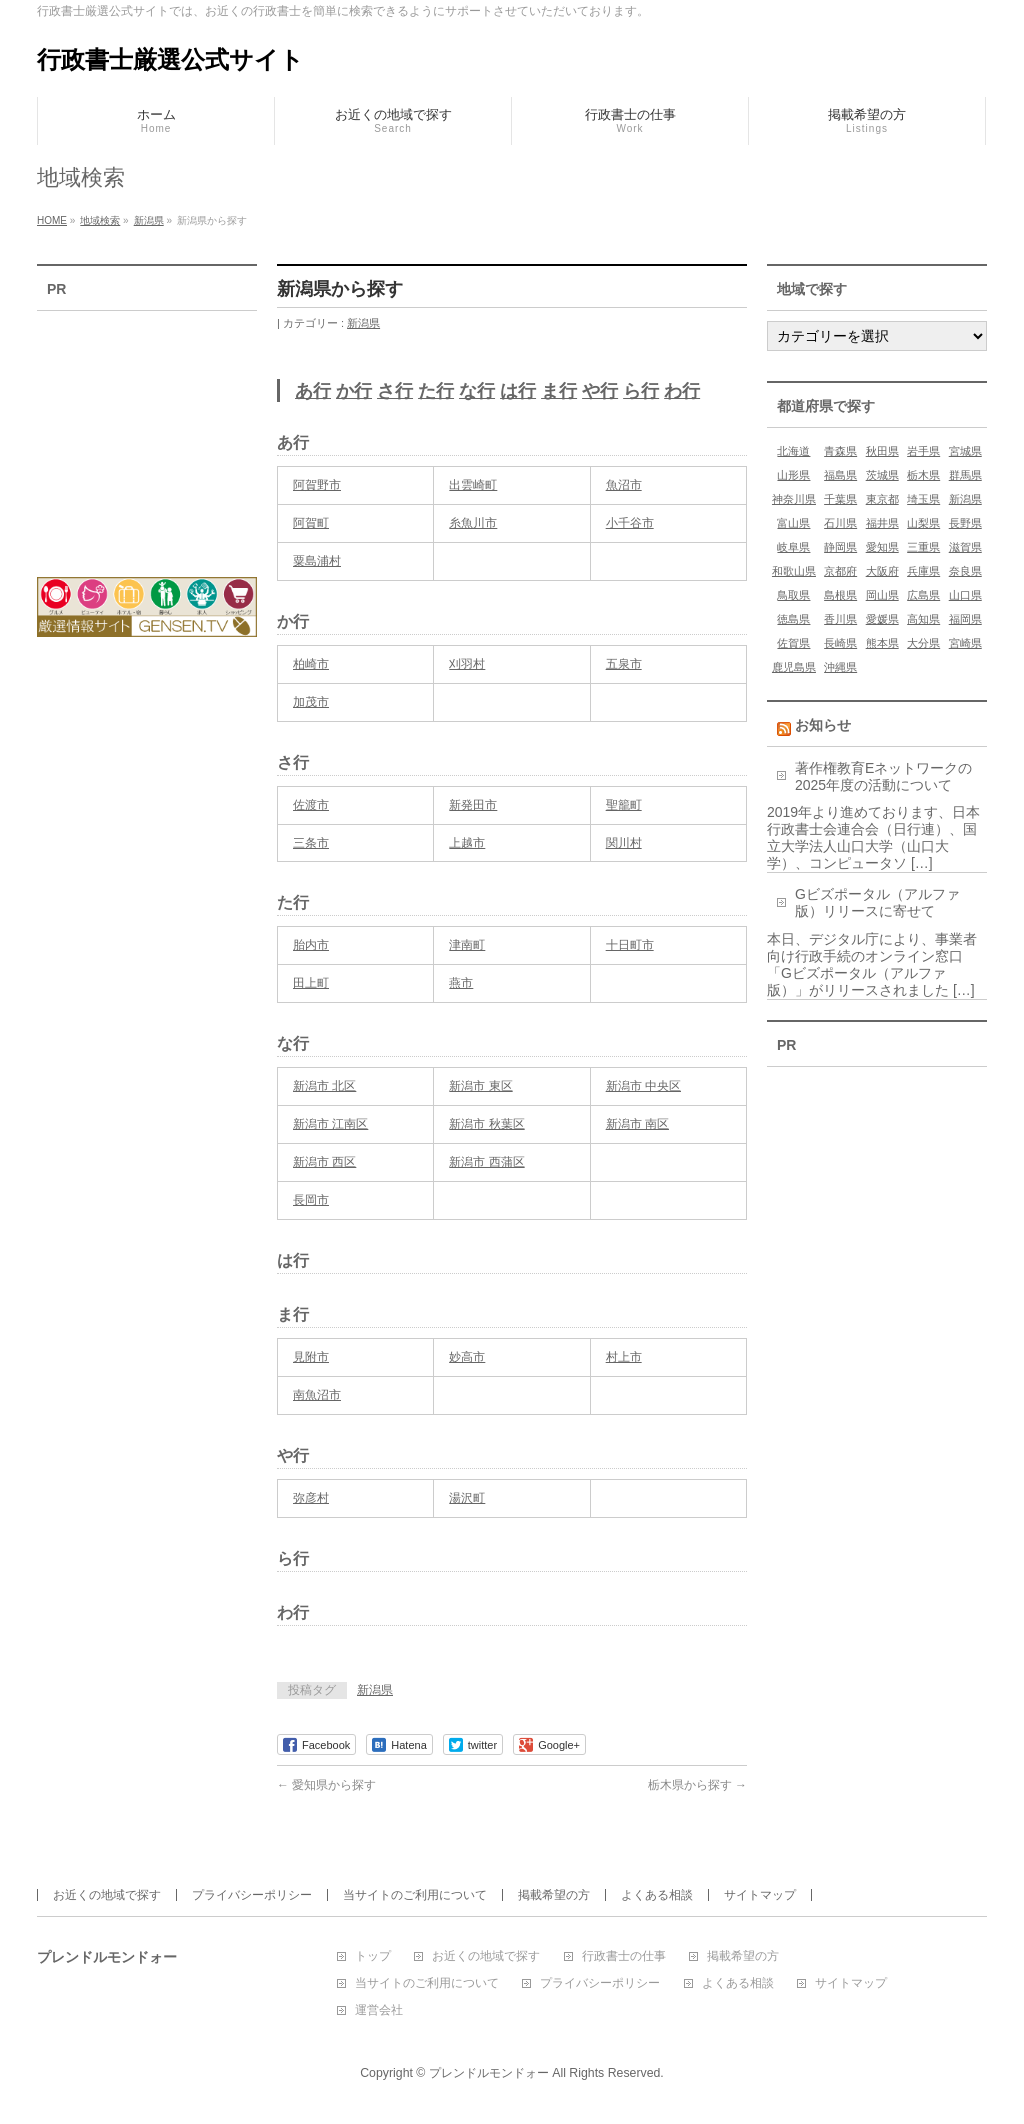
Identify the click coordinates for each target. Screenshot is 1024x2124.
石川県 (840, 523)
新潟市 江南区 (330, 1124)
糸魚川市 (473, 523)
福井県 (882, 523)
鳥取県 (793, 595)
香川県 (840, 619)
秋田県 (882, 451)
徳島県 (793, 619)
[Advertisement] (147, 431)
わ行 (682, 391)
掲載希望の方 (554, 1895)
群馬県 (965, 475)
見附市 (311, 1357)
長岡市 (311, 1200)
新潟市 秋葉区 (486, 1124)
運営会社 (379, 2010)
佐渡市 (311, 805)
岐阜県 (793, 547)
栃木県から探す (697, 1785)
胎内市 (311, 945)
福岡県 (965, 619)
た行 (436, 391)
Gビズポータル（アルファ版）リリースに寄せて (877, 902)
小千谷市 (630, 523)
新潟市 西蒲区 (486, 1162)
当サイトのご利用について (415, 1895)
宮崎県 (965, 643)
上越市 (467, 843)
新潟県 (363, 323)
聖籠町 (624, 805)
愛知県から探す (326, 1785)
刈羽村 (467, 664)
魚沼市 (624, 485)
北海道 (793, 451)
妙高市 (467, 1357)
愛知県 (882, 547)
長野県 (965, 523)
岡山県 (882, 595)
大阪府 (882, 571)
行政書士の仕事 (624, 1956)
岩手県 (923, 451)
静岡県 (840, 547)
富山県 (793, 523)
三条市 (311, 843)
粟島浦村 (317, 561)
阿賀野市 (317, 485)
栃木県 (923, 475)
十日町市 (630, 945)
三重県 (923, 547)
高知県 (923, 619)
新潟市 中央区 (643, 1086)
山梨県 (923, 523)
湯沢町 (467, 1498)
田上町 (311, 983)
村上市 (624, 1357)
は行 (518, 391)
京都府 (840, 571)
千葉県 (840, 499)
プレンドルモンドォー (489, 2073)
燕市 (461, 983)
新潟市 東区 (480, 1086)
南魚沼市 (317, 1395)
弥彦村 (311, 1498)
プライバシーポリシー (252, 1895)
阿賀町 (311, 523)
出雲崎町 (473, 485)
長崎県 (840, 643)
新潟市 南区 (637, 1124)
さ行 (395, 391)
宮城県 (965, 451)
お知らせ (823, 725)
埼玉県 (923, 499)
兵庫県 (923, 571)
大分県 (923, 643)
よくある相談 (657, 1895)
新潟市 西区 (324, 1162)
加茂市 (311, 702)
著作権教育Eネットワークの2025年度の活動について (883, 776)
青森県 (840, 451)
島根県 (840, 595)
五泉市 (624, 664)
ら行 (641, 391)
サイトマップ (760, 1895)
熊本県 (882, 643)
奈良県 (965, 571)
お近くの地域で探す (107, 1895)
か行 (354, 391)
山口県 (965, 595)
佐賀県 (793, 643)
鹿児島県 (794, 667)
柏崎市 (311, 664)
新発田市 (473, 805)
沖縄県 (840, 667)
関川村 (624, 843)
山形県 (793, 475)
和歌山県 (794, 571)
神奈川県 (794, 499)
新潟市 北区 (324, 1086)
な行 (477, 391)
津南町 (467, 945)
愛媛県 (882, 619)
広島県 (923, 595)
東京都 (882, 499)
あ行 (313, 391)
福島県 (840, 475)
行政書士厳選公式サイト (170, 59)
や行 (600, 391)
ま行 (559, 391)
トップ (373, 1956)
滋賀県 (965, 547)
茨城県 (882, 475)
